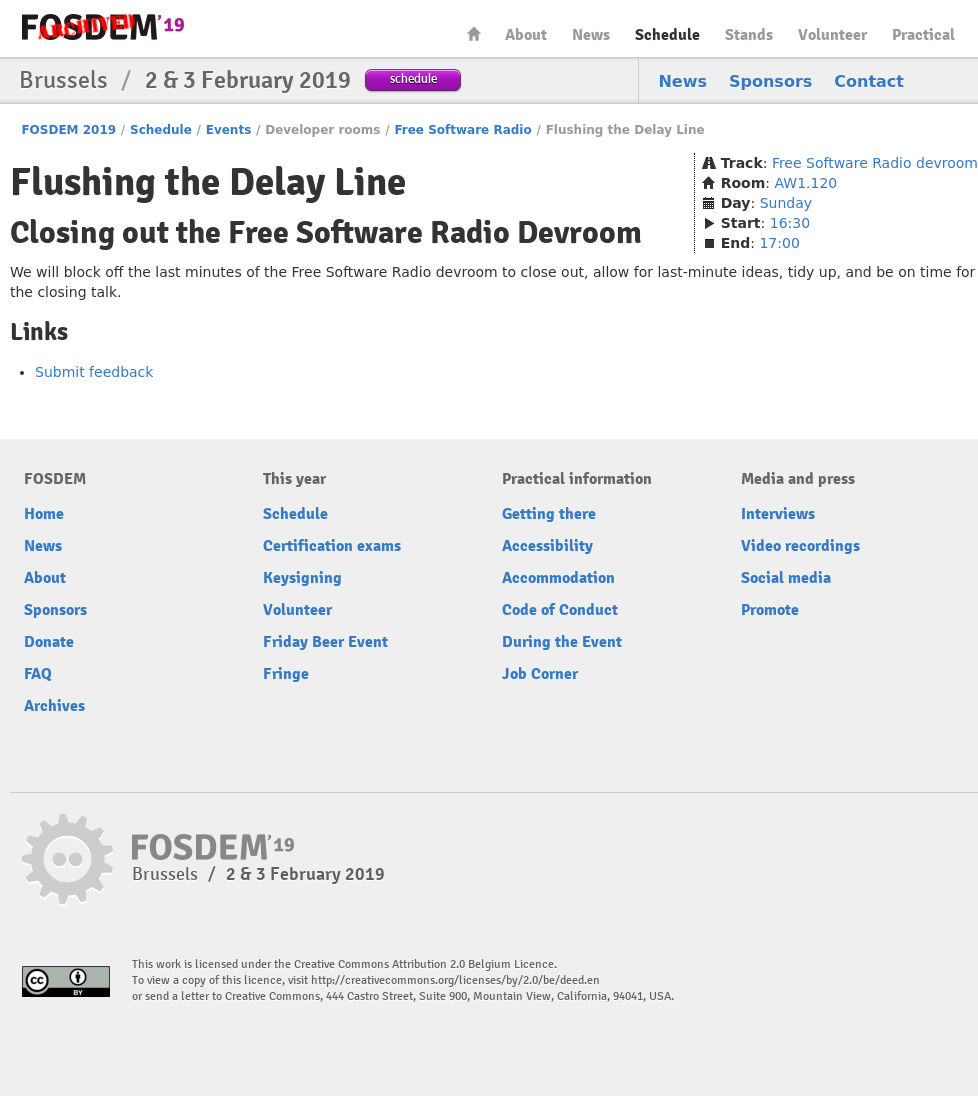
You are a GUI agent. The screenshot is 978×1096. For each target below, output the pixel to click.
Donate (49, 642)
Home (474, 33)
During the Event (562, 642)
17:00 (779, 243)
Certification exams (332, 546)
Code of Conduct (560, 610)
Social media (786, 578)
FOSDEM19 (103, 27)
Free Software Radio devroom (875, 163)
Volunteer (832, 35)
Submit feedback (94, 372)
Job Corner (540, 674)
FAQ (38, 674)
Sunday (786, 203)
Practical (923, 35)
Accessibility (547, 546)
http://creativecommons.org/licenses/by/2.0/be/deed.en (455, 980)
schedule (413, 78)
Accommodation (558, 578)
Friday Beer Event (325, 642)
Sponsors (770, 81)
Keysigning (302, 578)
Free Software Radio (462, 130)
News (591, 35)
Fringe (286, 674)
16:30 (790, 223)
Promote (770, 610)
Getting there (549, 514)
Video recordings (800, 546)
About (526, 35)
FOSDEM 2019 (68, 130)
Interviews (778, 514)
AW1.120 (806, 183)
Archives (54, 706)
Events (229, 130)
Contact (869, 81)
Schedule (667, 35)
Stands (749, 35)
